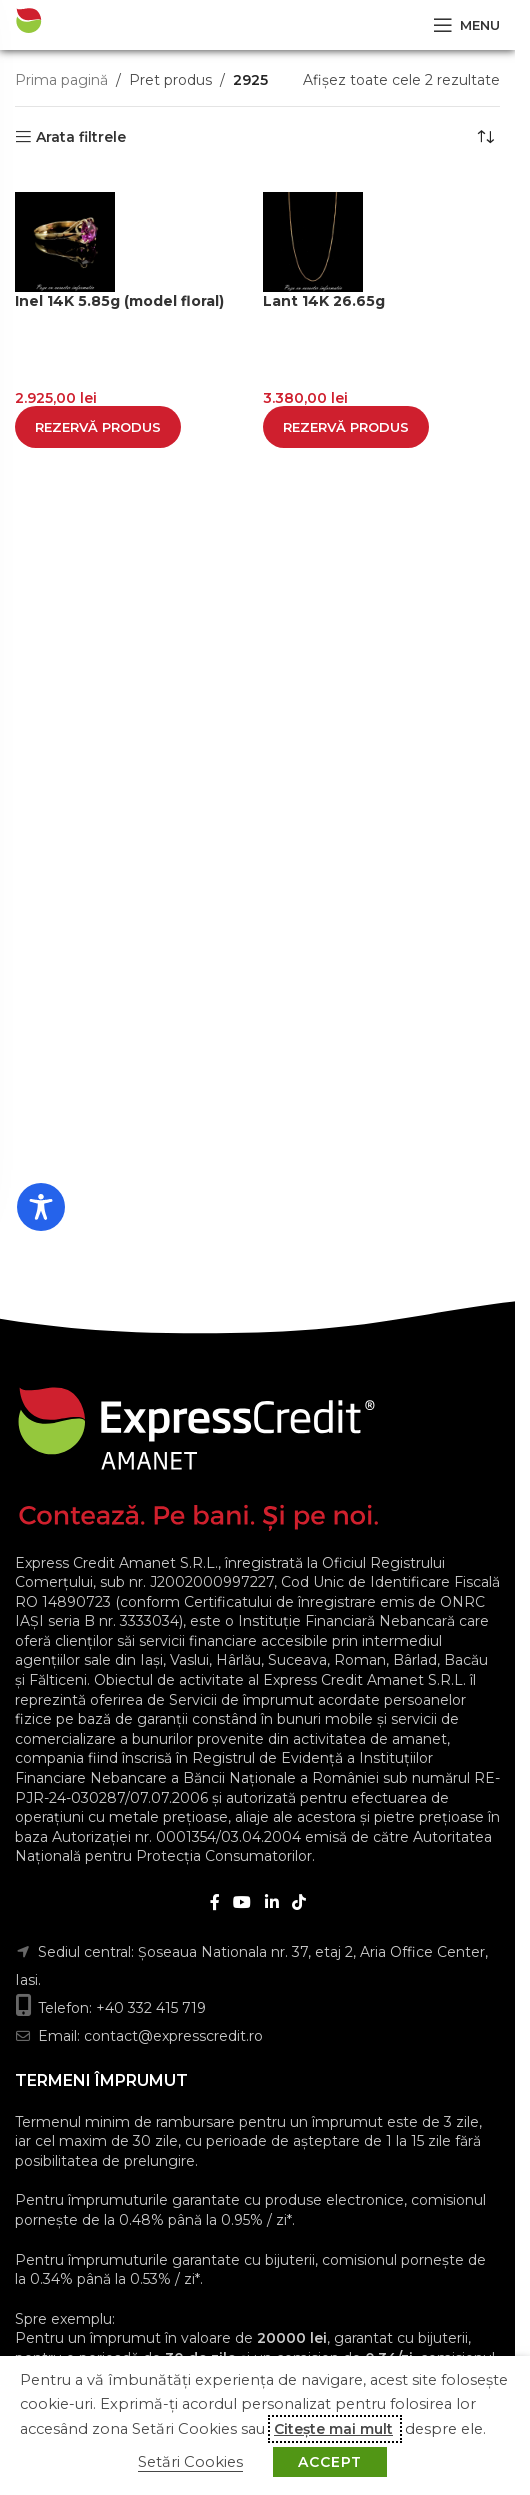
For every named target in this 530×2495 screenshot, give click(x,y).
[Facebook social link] (215, 1902)
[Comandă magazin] (485, 137)
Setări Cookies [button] (190, 2462)
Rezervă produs (98, 427)
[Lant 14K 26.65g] (382, 242)
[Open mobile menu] (466, 25)
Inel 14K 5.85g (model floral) (119, 301)
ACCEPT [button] (330, 2462)
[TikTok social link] (298, 1902)
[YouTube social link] (242, 1902)
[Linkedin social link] (271, 1902)
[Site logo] (84, 24)
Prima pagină (61, 80)
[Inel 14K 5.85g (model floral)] (134, 242)
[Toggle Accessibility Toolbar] (41, 1207)
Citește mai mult (333, 2429)
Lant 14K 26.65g (324, 301)
